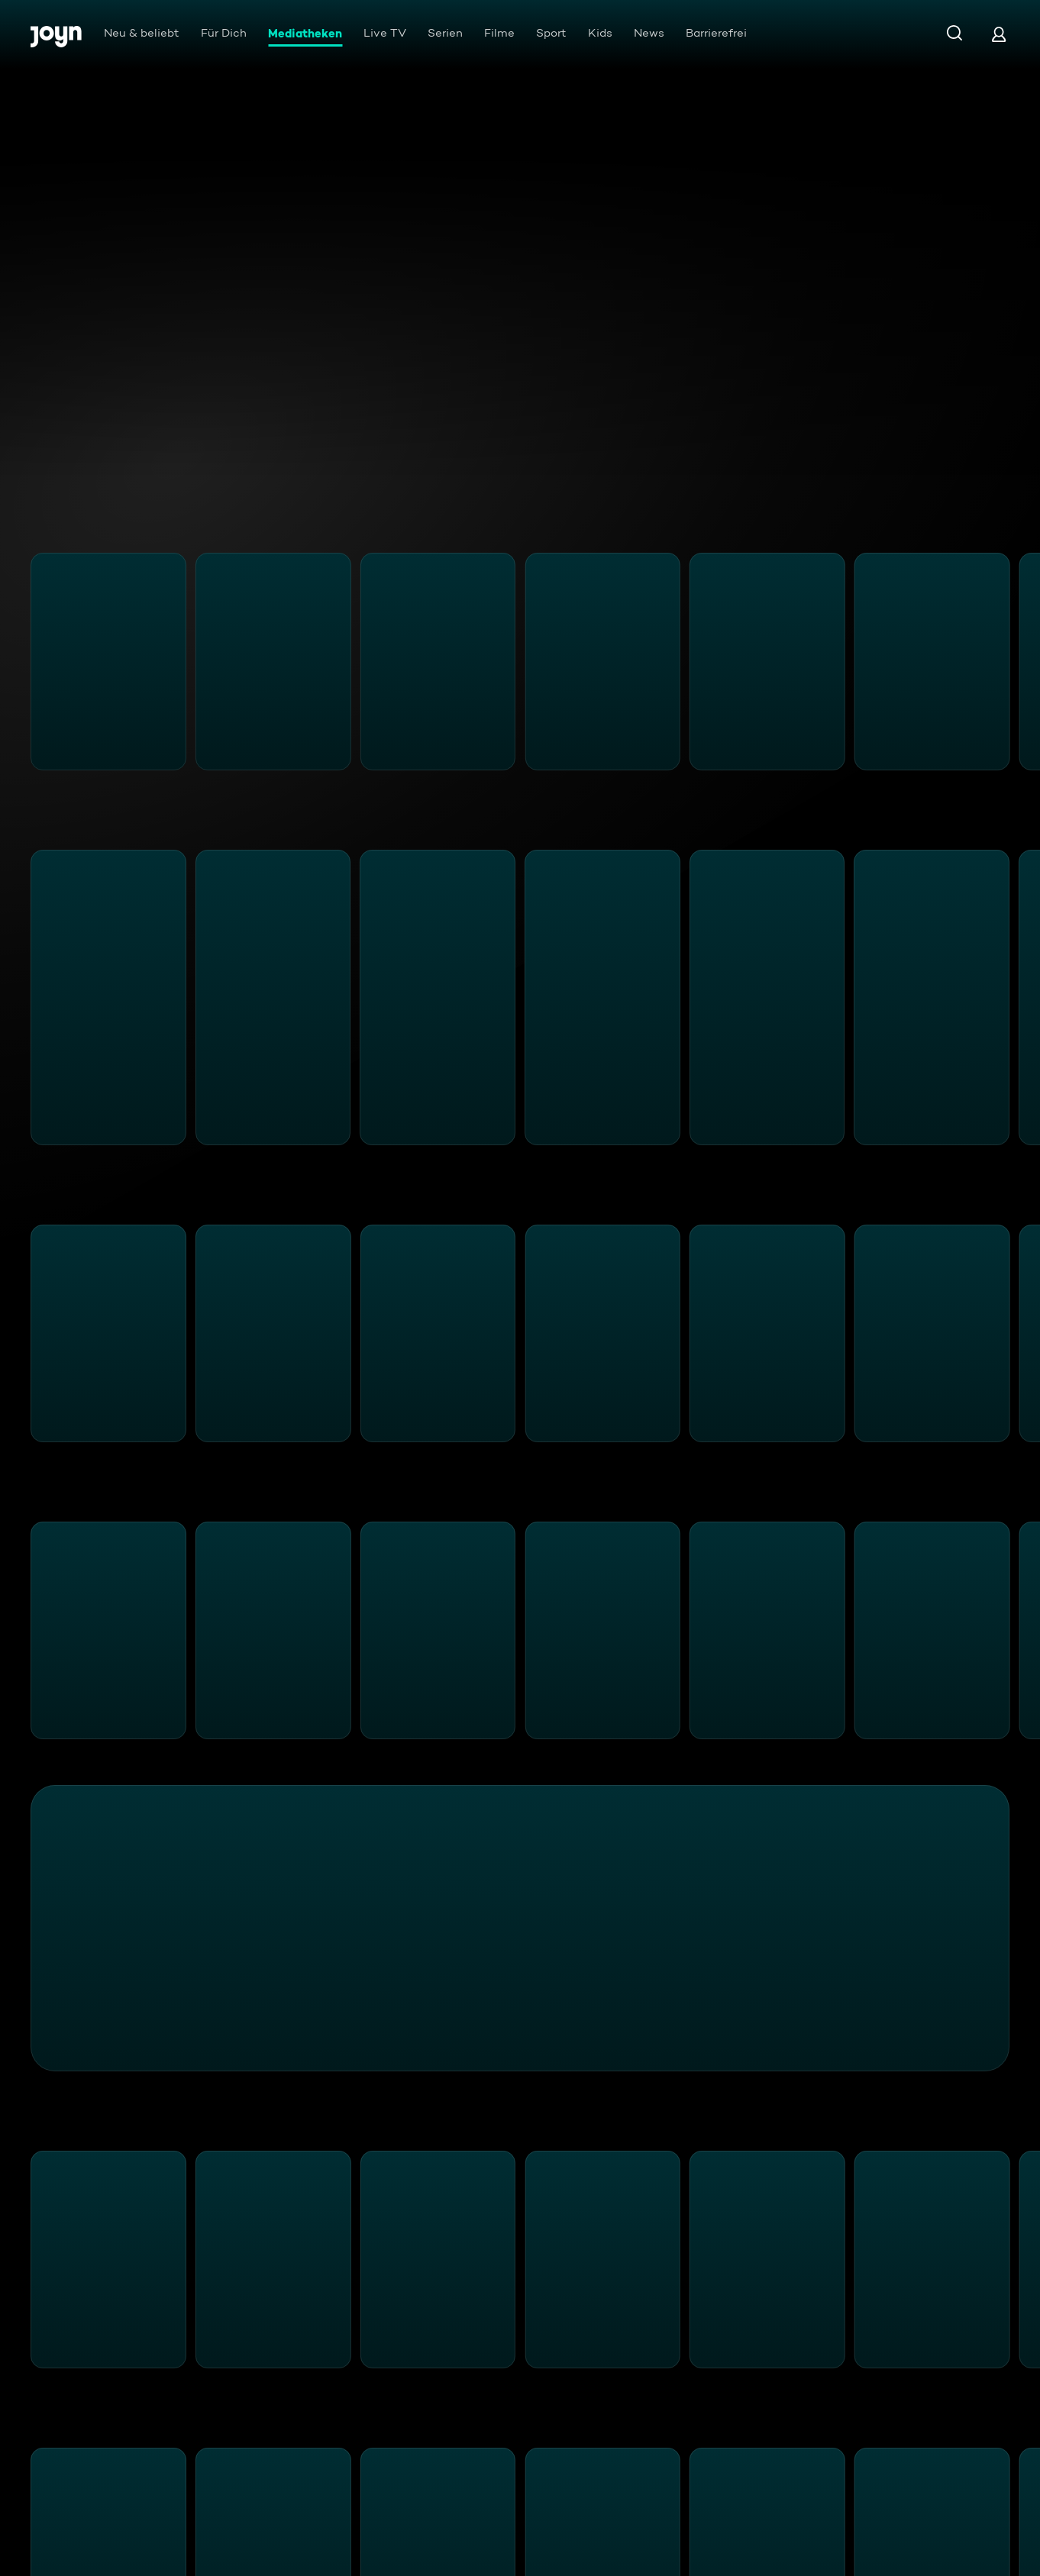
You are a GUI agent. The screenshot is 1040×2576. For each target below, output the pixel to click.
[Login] (999, 34)
